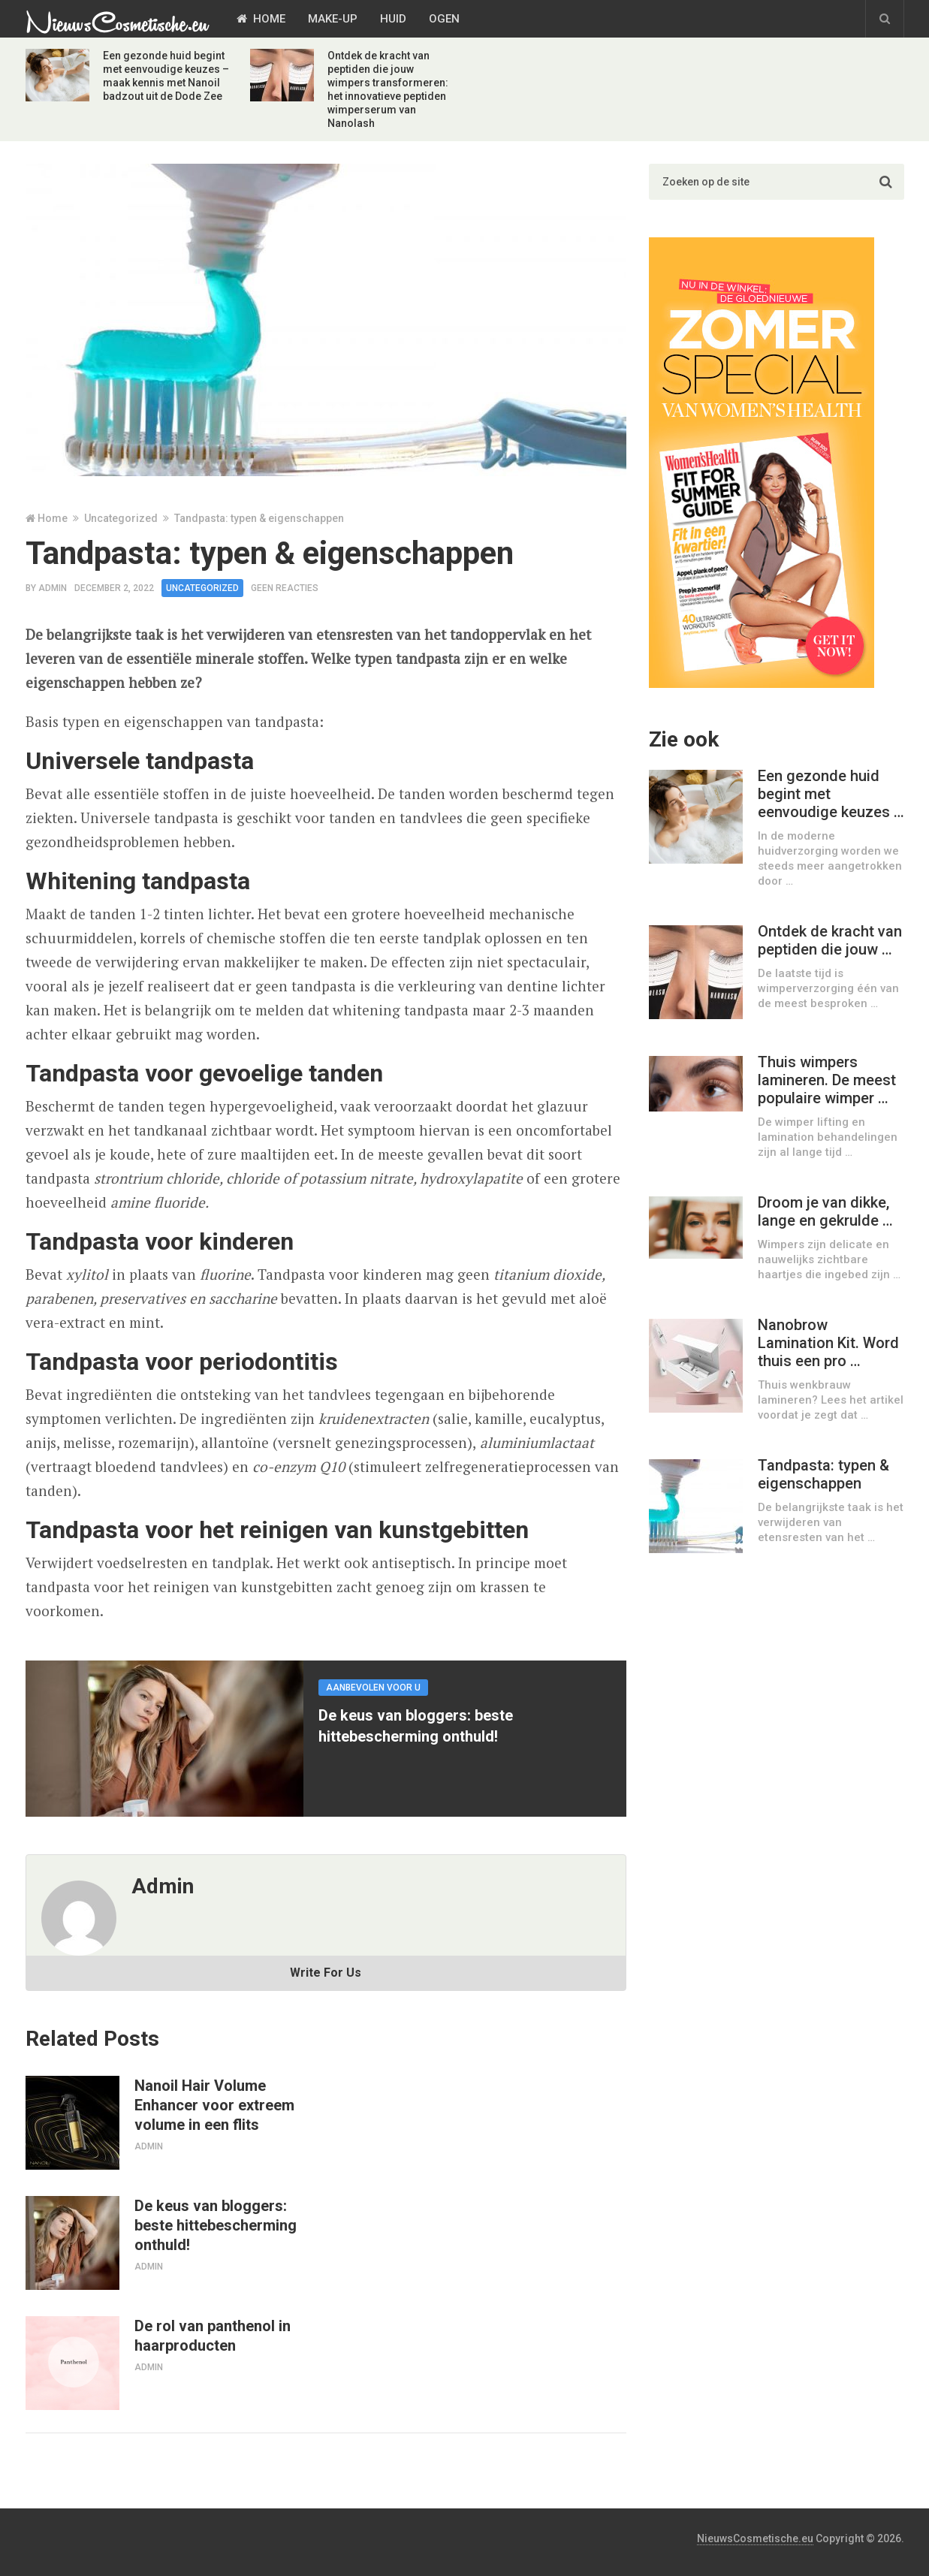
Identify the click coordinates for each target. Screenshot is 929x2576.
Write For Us (325, 1972)
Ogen (444, 19)
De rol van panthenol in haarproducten (212, 2335)
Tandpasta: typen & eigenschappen (823, 1474)
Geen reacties (284, 588)
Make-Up (332, 19)
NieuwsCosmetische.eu (755, 2538)
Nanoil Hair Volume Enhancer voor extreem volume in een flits (214, 2105)
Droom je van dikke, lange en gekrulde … (825, 1211)
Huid (393, 19)
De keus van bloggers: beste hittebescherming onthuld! (215, 2225)
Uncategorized (121, 518)
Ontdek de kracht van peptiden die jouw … (830, 940)
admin (52, 588)
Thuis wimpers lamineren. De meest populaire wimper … (827, 1080)
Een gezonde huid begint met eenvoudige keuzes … (831, 794)
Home (261, 19)
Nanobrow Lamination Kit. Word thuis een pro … (828, 1343)
